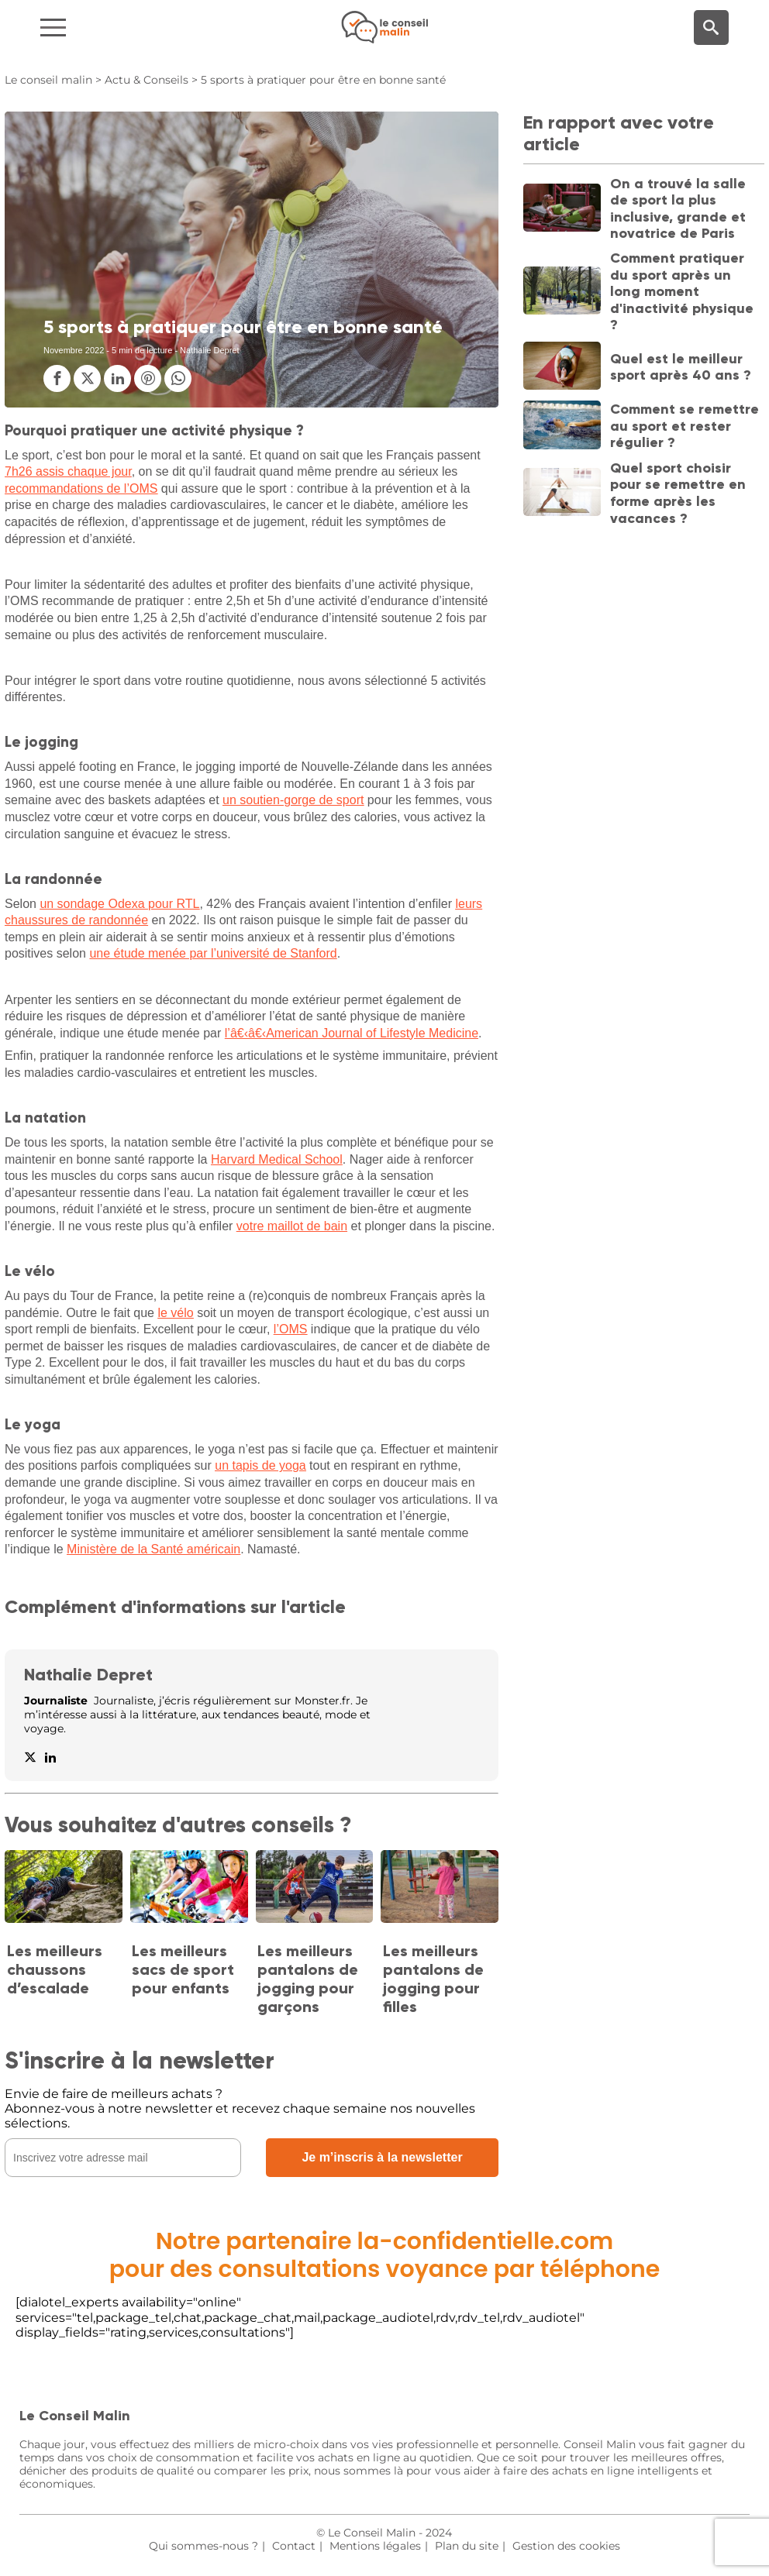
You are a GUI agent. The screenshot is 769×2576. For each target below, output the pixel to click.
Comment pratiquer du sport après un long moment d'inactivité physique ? (681, 291)
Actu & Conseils (146, 80)
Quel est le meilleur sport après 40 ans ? (680, 367)
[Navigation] (128, 27)
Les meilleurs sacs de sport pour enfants (183, 1969)
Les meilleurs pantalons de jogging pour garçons (307, 1978)
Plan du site (466, 2546)
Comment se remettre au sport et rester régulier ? (684, 426)
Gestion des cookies (566, 2546)
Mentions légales (375, 2546)
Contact (294, 2546)
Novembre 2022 (73, 350)
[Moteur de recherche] (711, 27)
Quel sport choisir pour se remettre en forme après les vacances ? (678, 493)
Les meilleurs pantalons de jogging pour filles (433, 1978)
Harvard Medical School (277, 1159)
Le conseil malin (48, 80)
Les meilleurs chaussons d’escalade (54, 1969)
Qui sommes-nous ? (203, 2546)
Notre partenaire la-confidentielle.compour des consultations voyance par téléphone (384, 2255)
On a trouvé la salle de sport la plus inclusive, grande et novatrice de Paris (678, 208)
